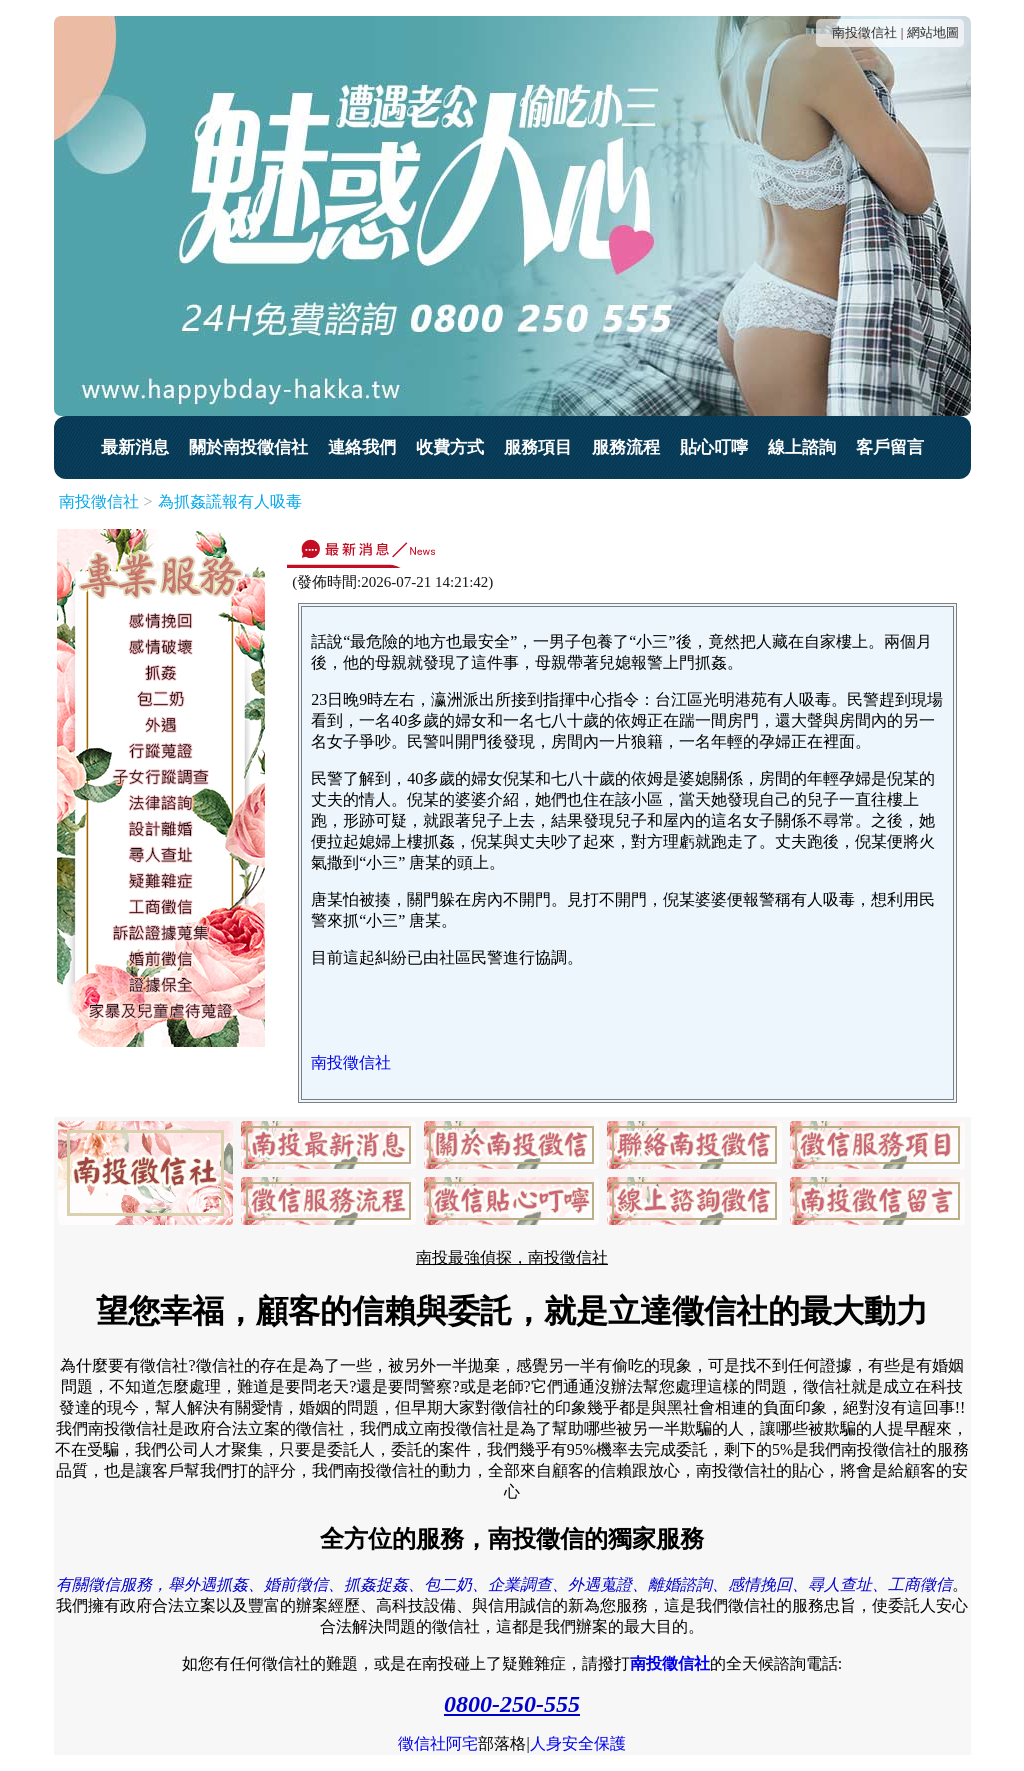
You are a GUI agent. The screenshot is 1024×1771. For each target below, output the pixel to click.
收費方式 (450, 447)
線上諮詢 (802, 447)
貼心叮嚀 (714, 447)
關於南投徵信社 (248, 447)
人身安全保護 (578, 1743)
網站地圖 (933, 32)
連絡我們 (362, 447)
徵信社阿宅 (438, 1743)
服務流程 (626, 447)
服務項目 (538, 447)
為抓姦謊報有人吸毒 (230, 501)
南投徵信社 (864, 32)
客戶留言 (890, 447)
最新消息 (135, 447)
